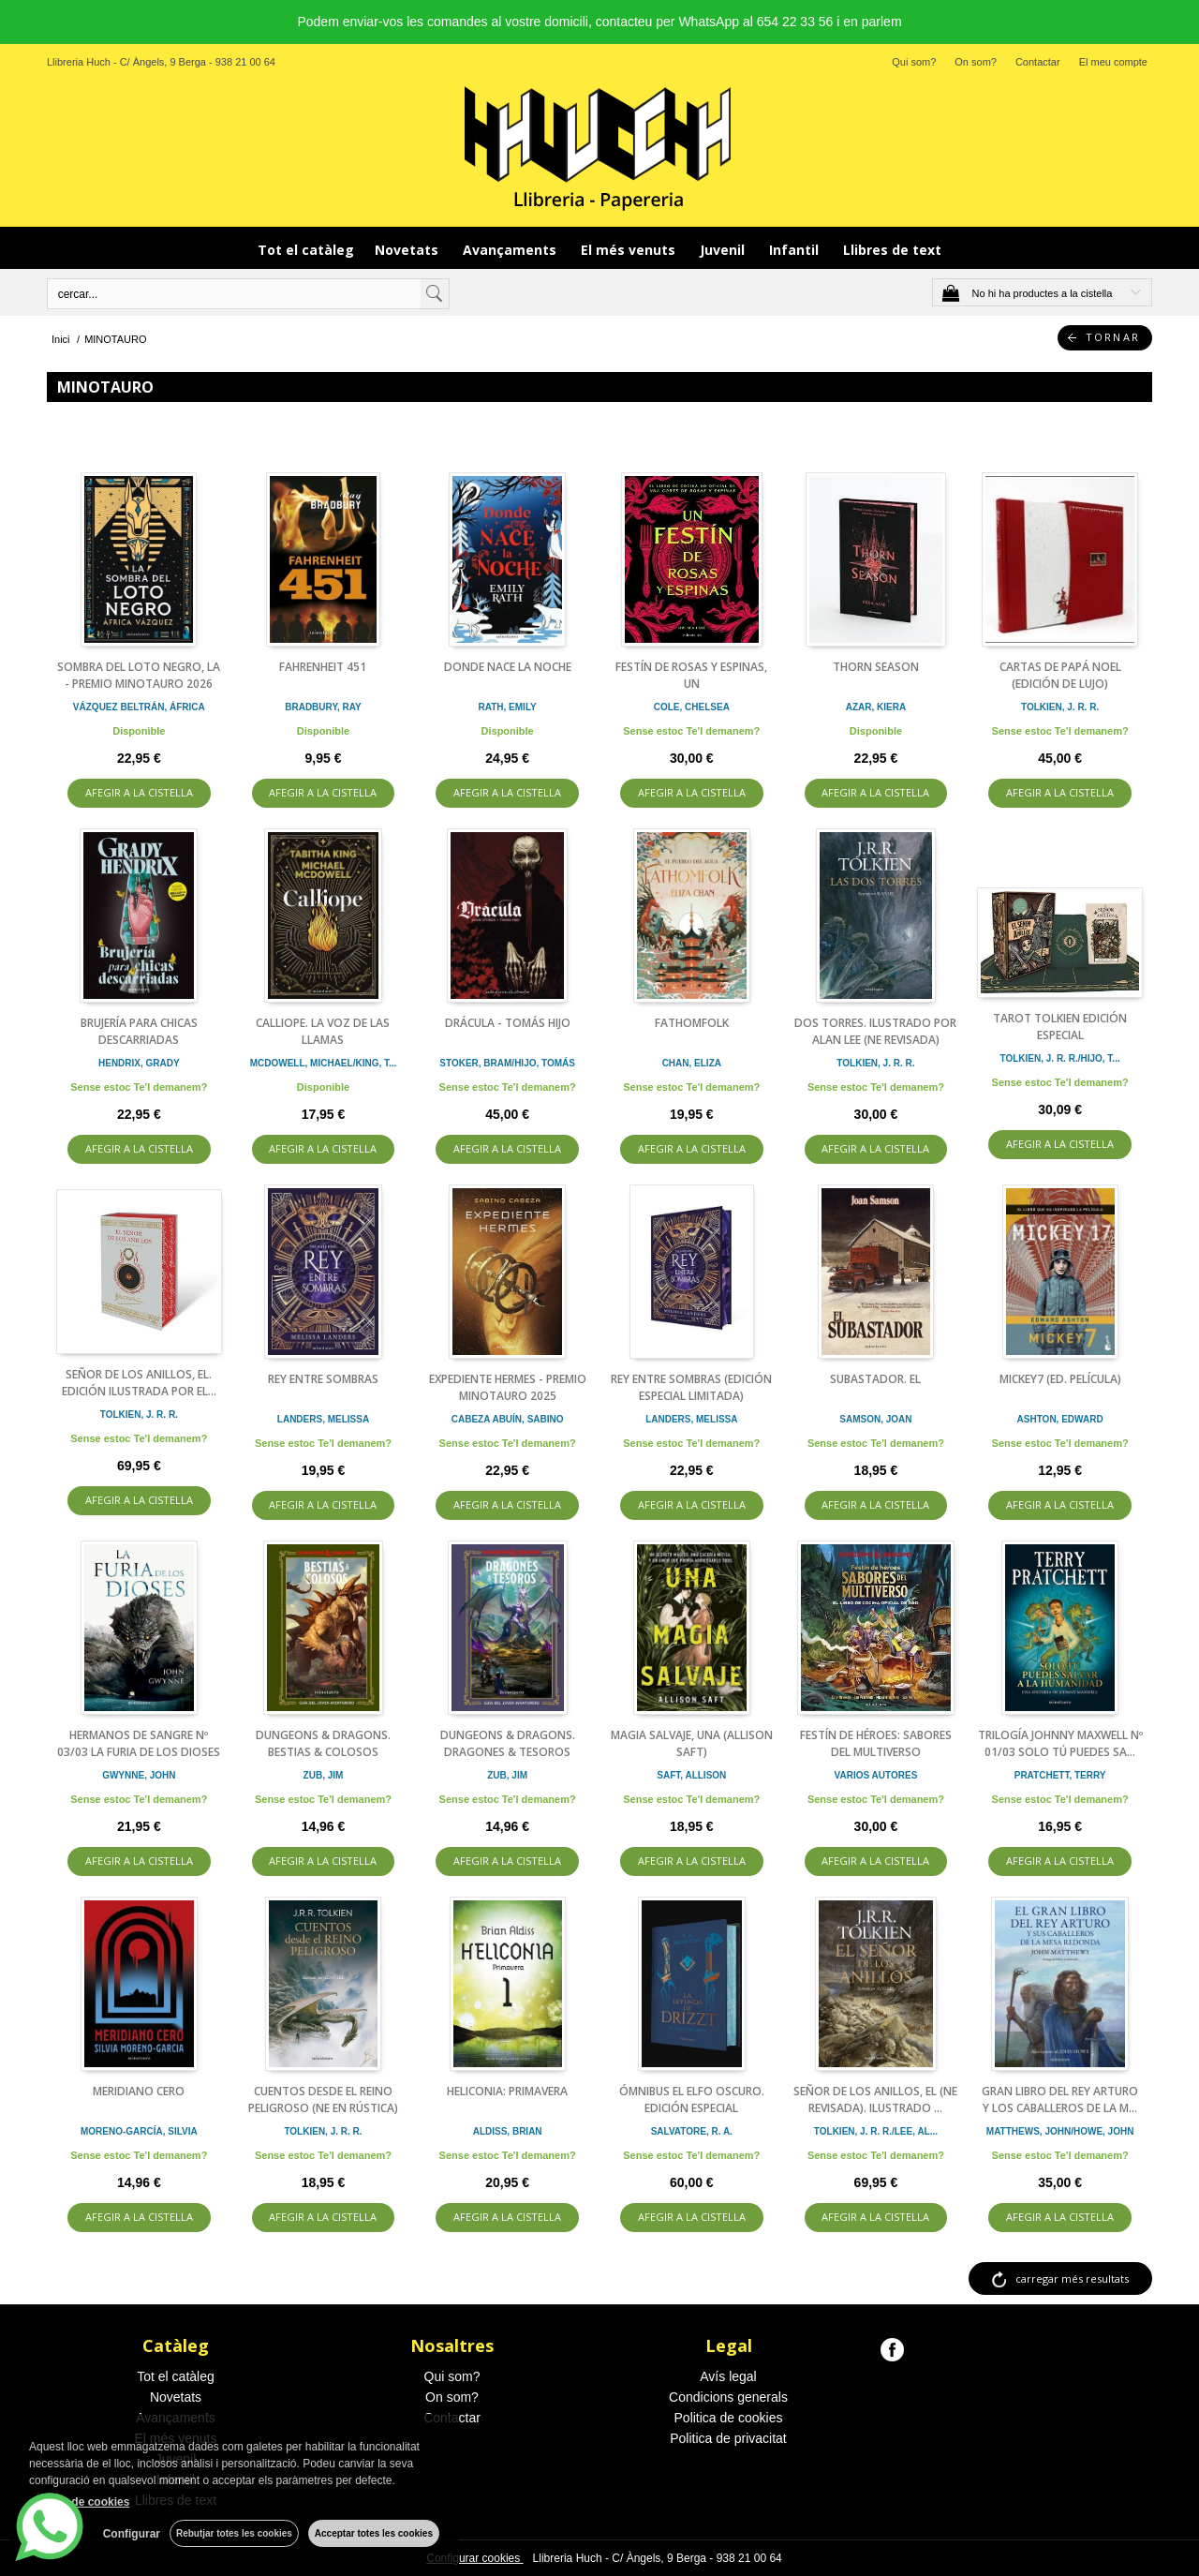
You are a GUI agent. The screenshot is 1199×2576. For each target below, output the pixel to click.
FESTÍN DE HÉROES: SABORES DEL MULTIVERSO (876, 1743)
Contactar (1037, 61)
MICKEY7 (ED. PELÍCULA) (1060, 1379)
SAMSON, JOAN (875, 1419)
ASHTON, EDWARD (1060, 1419)
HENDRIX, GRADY (139, 1063)
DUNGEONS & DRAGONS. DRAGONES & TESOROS (507, 1743)
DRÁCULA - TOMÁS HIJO (507, 1023)
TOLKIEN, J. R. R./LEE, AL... (876, 2131)
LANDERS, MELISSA (323, 1419)
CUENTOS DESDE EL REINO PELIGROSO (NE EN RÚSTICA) (323, 2099)
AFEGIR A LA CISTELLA (139, 792)
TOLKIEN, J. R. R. (1060, 707)
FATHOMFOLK (692, 1023)
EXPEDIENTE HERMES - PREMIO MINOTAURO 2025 (507, 1387)
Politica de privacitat (728, 2438)
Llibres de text (892, 250)
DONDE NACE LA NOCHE (507, 667)
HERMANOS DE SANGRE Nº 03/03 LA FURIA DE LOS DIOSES (138, 1743)
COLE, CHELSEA (692, 707)
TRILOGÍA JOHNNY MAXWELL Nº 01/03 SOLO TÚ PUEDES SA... (1060, 1743)
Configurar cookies (474, 2558)
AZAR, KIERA (876, 707)
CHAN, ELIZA (691, 1063)
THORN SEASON (876, 667)
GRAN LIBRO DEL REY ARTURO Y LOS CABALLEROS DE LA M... (1060, 2099)
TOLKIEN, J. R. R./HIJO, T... (1060, 1058)
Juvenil (724, 250)
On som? (976, 61)
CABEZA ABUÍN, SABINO (507, 1419)
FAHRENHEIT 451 (322, 667)
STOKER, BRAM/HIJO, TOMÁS (507, 1063)
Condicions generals (728, 2397)
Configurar (131, 2533)
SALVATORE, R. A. (692, 2131)
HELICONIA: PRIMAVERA (507, 2091)
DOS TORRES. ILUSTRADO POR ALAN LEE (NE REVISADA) (875, 1031)
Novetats (408, 250)
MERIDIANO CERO (139, 2091)
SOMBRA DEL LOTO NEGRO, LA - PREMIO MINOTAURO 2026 (138, 675)
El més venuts (630, 250)
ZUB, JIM (323, 1775)
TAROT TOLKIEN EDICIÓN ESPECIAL (1060, 1026)
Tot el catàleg (306, 250)
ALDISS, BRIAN (507, 2131)
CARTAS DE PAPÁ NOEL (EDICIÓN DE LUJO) (1060, 675)
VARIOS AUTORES (876, 1775)
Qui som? (914, 61)
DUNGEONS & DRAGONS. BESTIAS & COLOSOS (323, 1743)
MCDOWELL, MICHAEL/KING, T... (323, 1063)
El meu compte (1113, 61)
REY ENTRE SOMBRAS (323, 1379)
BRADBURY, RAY (323, 707)
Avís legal (728, 2376)
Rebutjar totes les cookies (234, 2533)
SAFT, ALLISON (691, 1775)
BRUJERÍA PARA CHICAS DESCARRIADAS (139, 1031)
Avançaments (511, 250)
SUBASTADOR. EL (875, 1379)
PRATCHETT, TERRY (1060, 1775)
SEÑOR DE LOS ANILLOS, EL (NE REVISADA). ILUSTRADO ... (875, 2099)
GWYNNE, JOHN (138, 1775)
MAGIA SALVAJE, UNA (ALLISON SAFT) (692, 1743)
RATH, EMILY (508, 707)
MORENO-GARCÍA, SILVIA (139, 2131)
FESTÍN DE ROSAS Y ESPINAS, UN (691, 675)
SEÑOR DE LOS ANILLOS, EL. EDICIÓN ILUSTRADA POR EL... (139, 1382)
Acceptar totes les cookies (374, 2533)
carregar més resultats (1072, 2278)
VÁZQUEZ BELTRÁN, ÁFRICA (139, 707)
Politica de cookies (728, 2417)
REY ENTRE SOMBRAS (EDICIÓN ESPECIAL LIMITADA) (691, 1387)
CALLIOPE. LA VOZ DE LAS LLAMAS (323, 1031)
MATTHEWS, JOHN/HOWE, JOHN (1060, 2131)
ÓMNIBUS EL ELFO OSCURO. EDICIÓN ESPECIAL (691, 2099)
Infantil (795, 250)
